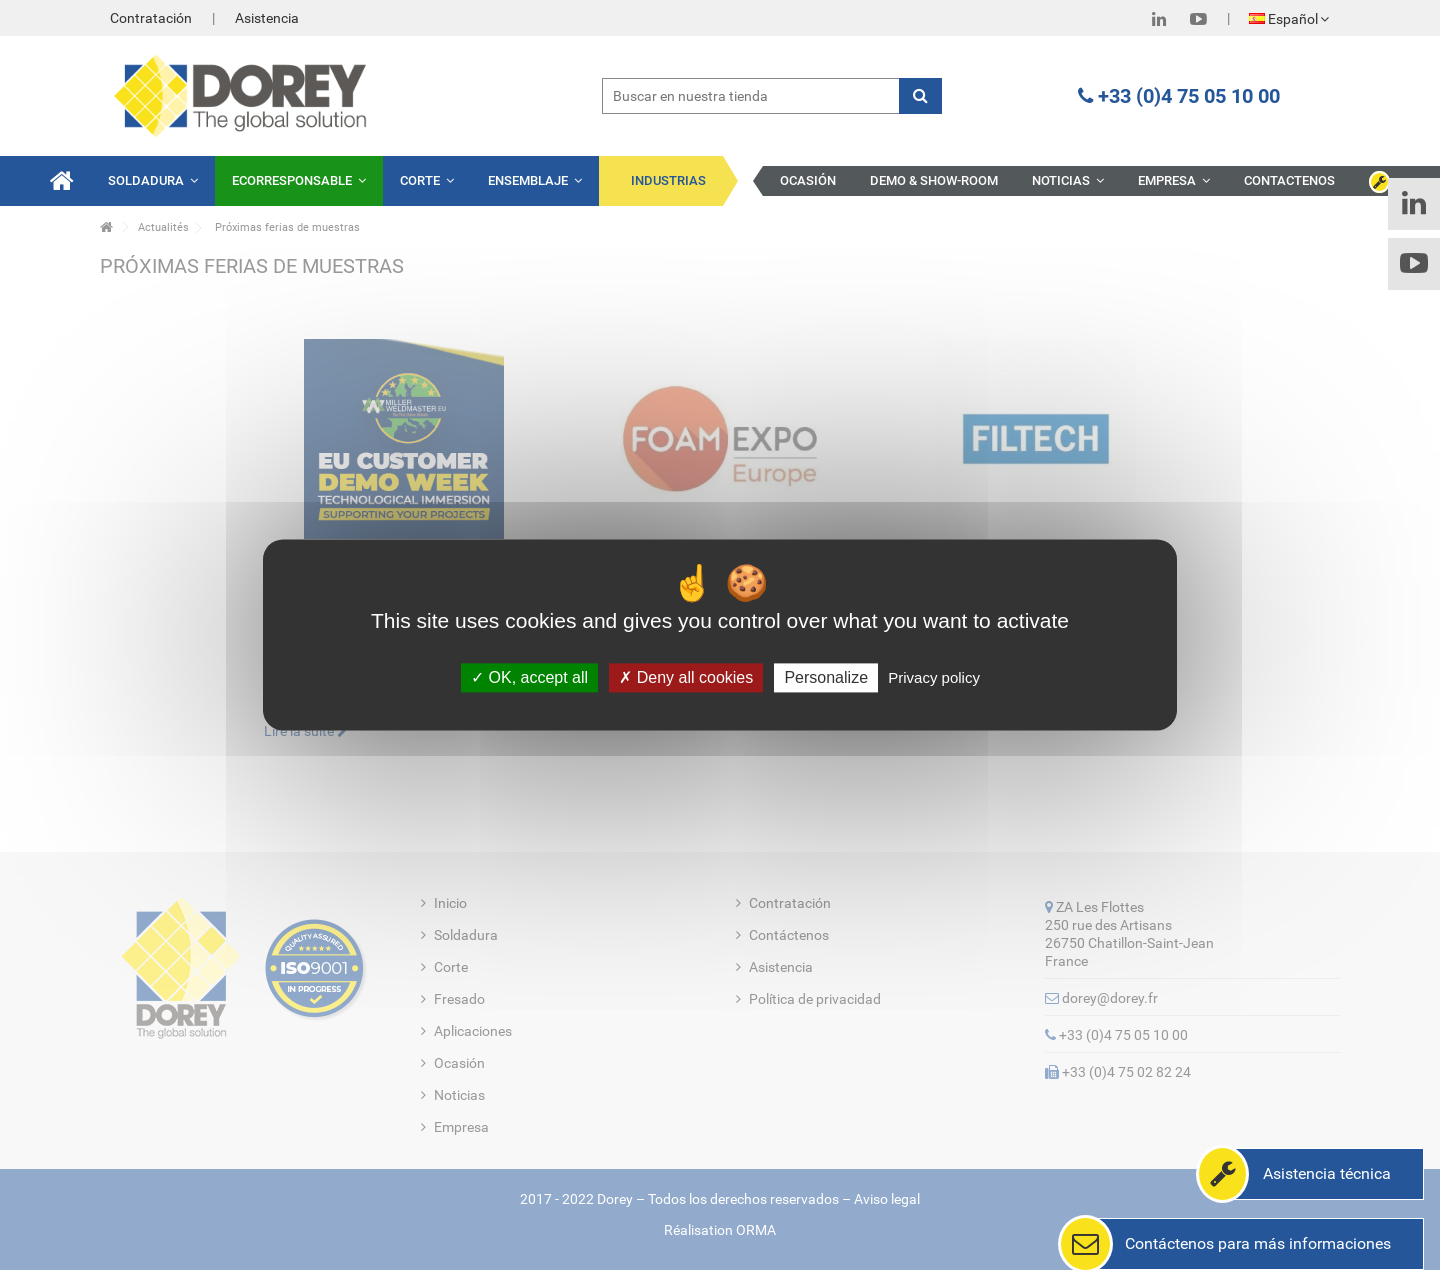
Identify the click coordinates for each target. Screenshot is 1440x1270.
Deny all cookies (686, 677)
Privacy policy (934, 677)
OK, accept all (529, 677)
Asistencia (267, 18)
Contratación (151, 18)
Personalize (826, 677)
